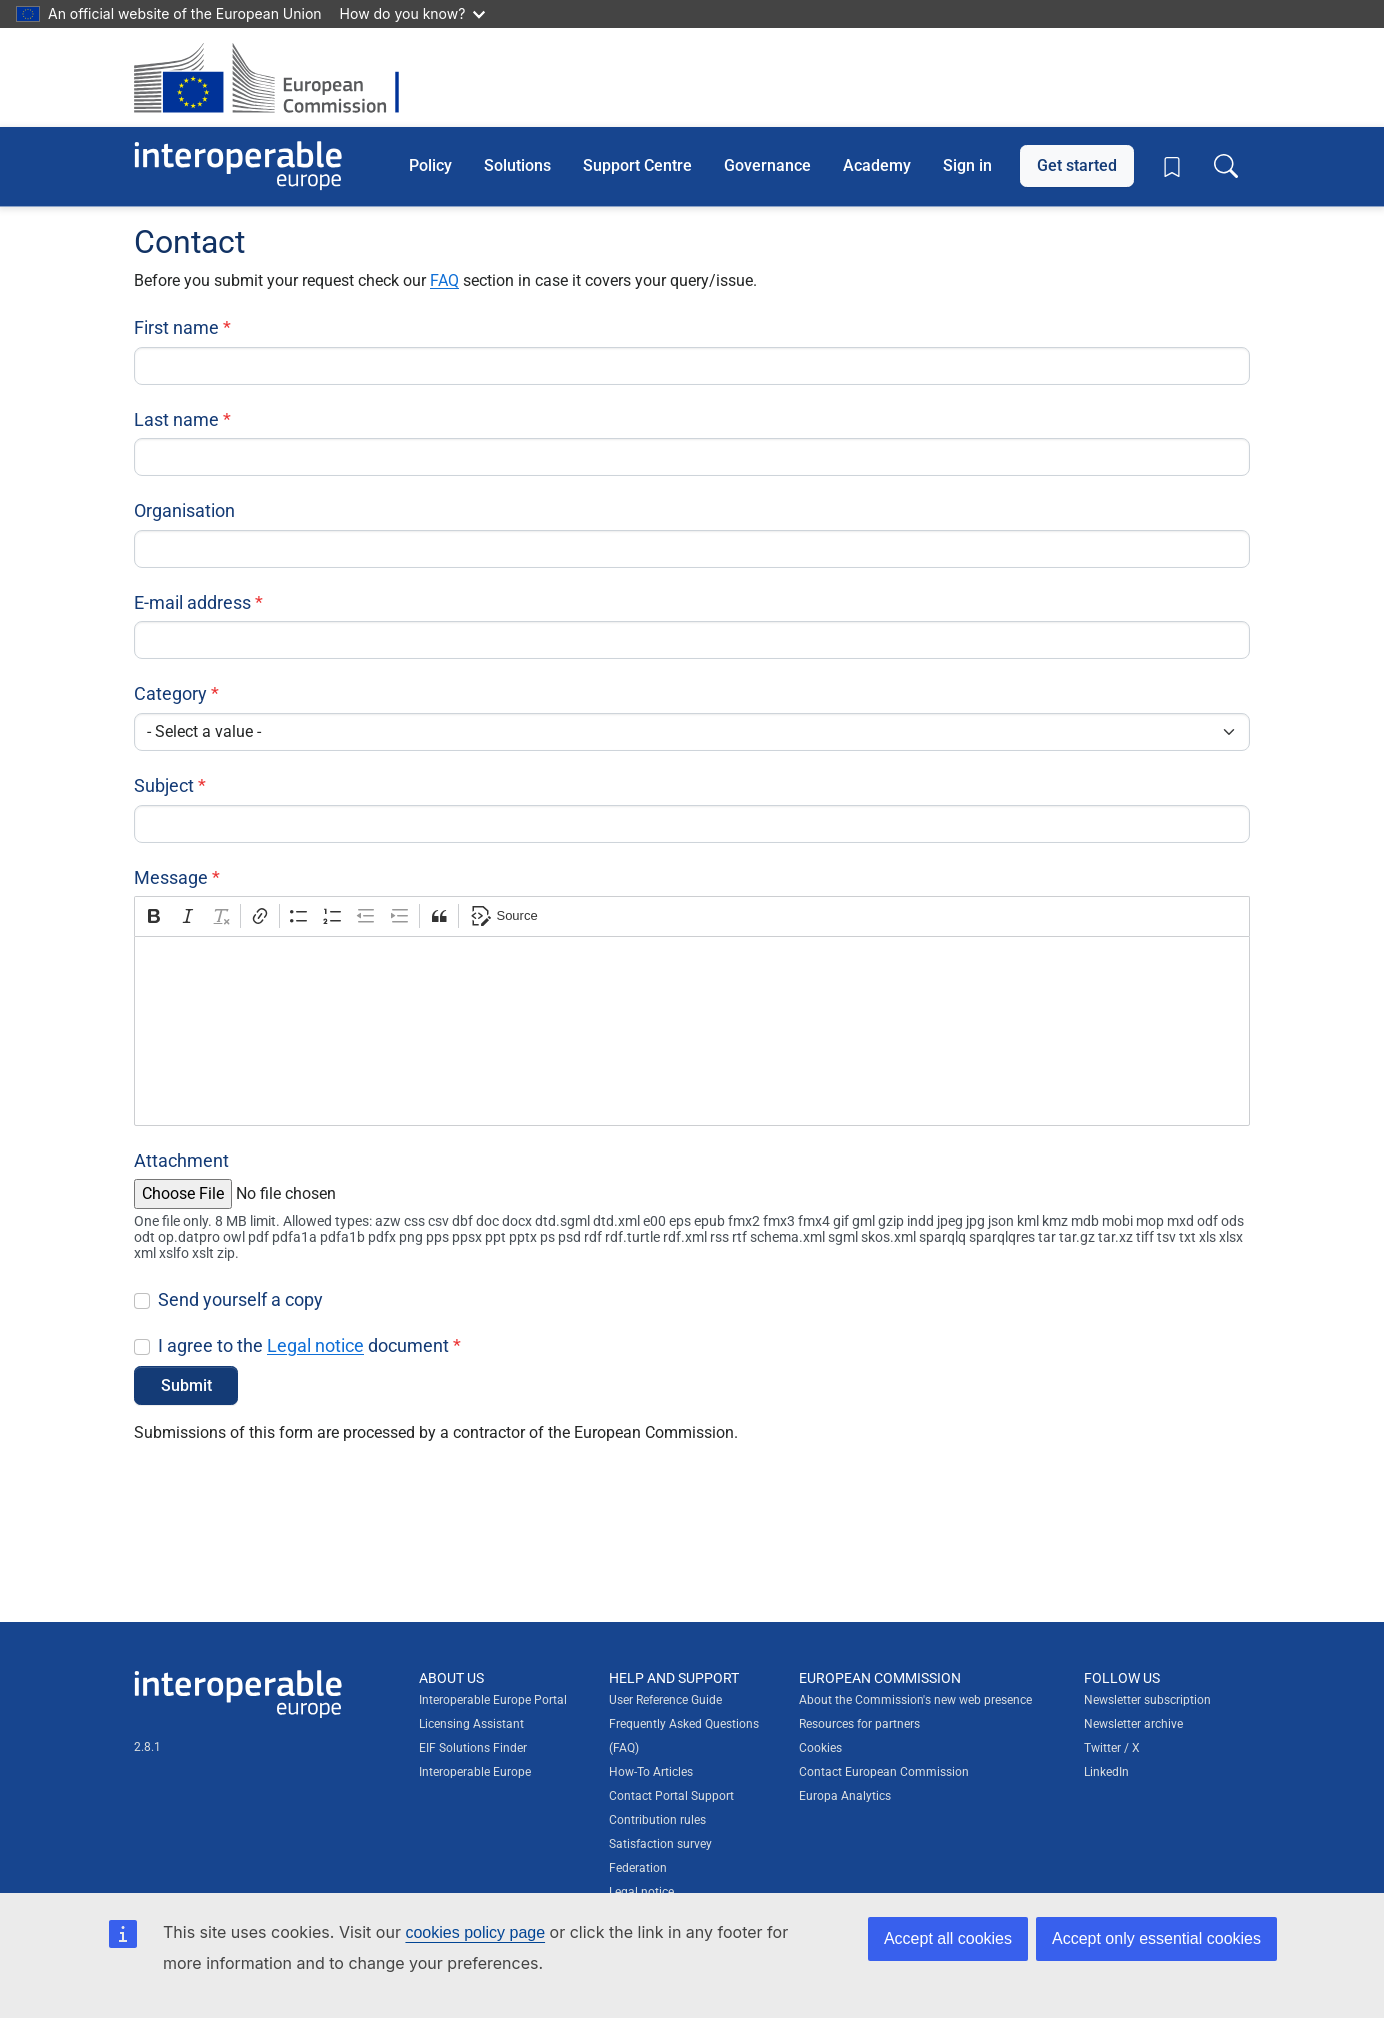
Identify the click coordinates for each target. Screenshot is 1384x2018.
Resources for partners (859, 1724)
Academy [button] (877, 165)
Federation (638, 1868)
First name (176, 327)
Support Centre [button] (637, 165)
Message (171, 877)
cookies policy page (475, 1932)
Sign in (967, 165)
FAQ (444, 280)
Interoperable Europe (475, 1772)
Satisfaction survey (660, 1844)
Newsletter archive (1133, 1724)
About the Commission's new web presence (915, 1700)
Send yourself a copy (240, 1299)
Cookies (820, 1748)
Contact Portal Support (671, 1796)
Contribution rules (657, 1820)
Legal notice (315, 1345)
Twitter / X (1112, 1748)
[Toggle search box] (1226, 166)
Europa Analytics (845, 1796)
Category (170, 693)
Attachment (181, 1160)
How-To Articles (651, 1772)
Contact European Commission (884, 1772)
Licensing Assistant (471, 1724)
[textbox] (692, 1031)
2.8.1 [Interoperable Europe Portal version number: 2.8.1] (147, 1747)
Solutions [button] (517, 165)
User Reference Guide (665, 1700)
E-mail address (192, 602)
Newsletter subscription (1147, 1700)
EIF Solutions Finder (473, 1748)
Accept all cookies (948, 1938)
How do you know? (413, 13)
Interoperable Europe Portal (493, 1700)
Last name (176, 419)
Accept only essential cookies (1156, 1938)
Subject (164, 785)
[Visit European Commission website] (276, 77)
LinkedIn (1106, 1772)
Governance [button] (767, 165)
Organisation (184, 510)
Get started (1077, 165)
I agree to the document (303, 1345)
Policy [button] (430, 165)
